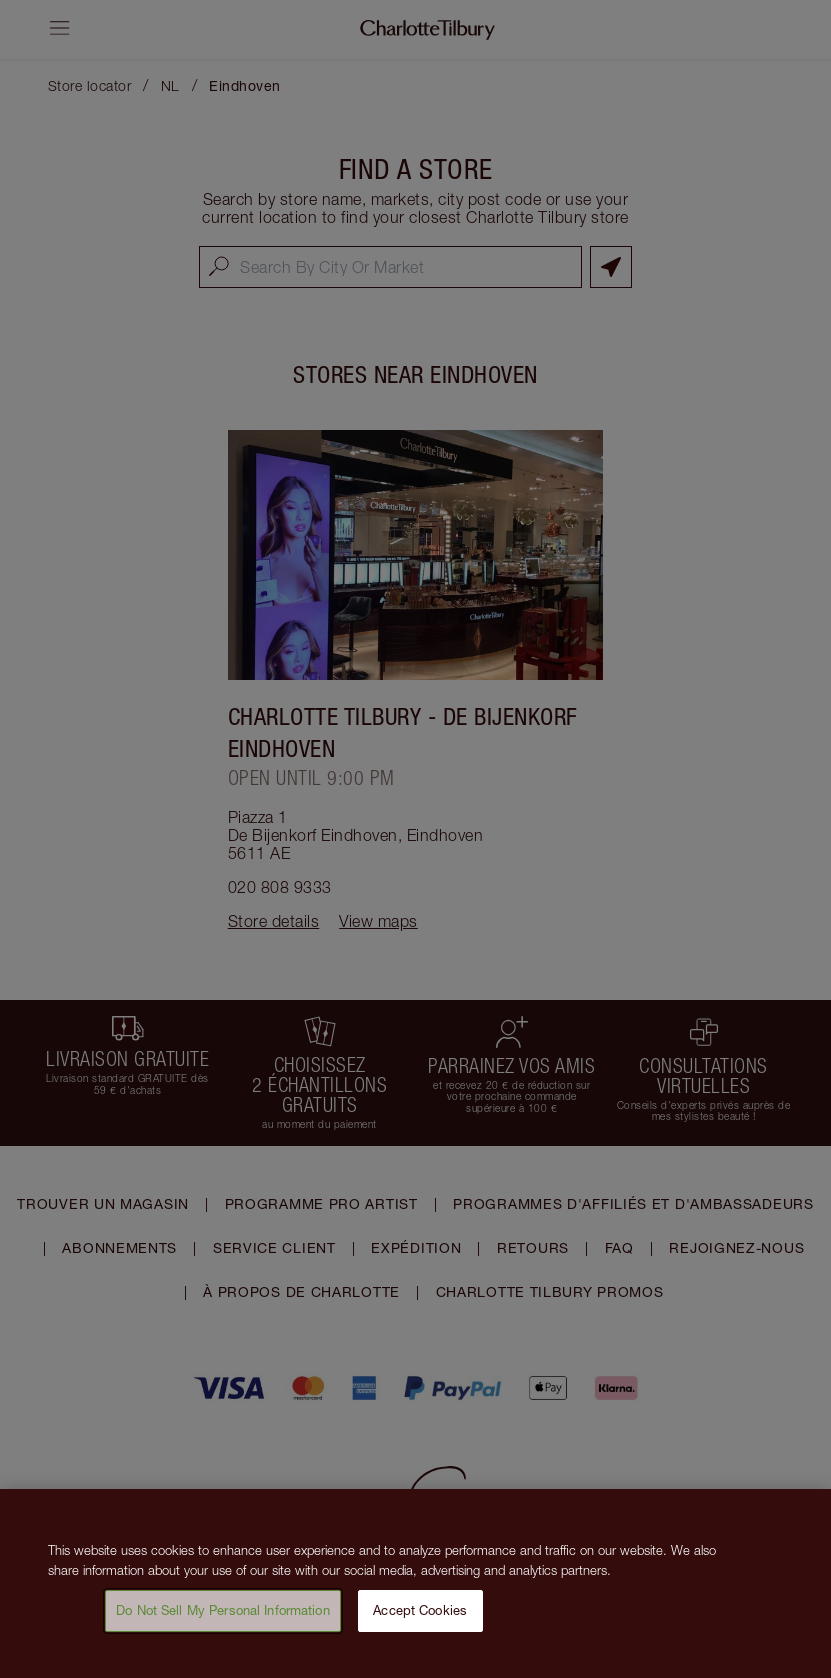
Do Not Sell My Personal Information (223, 1614)
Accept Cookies (420, 1614)
